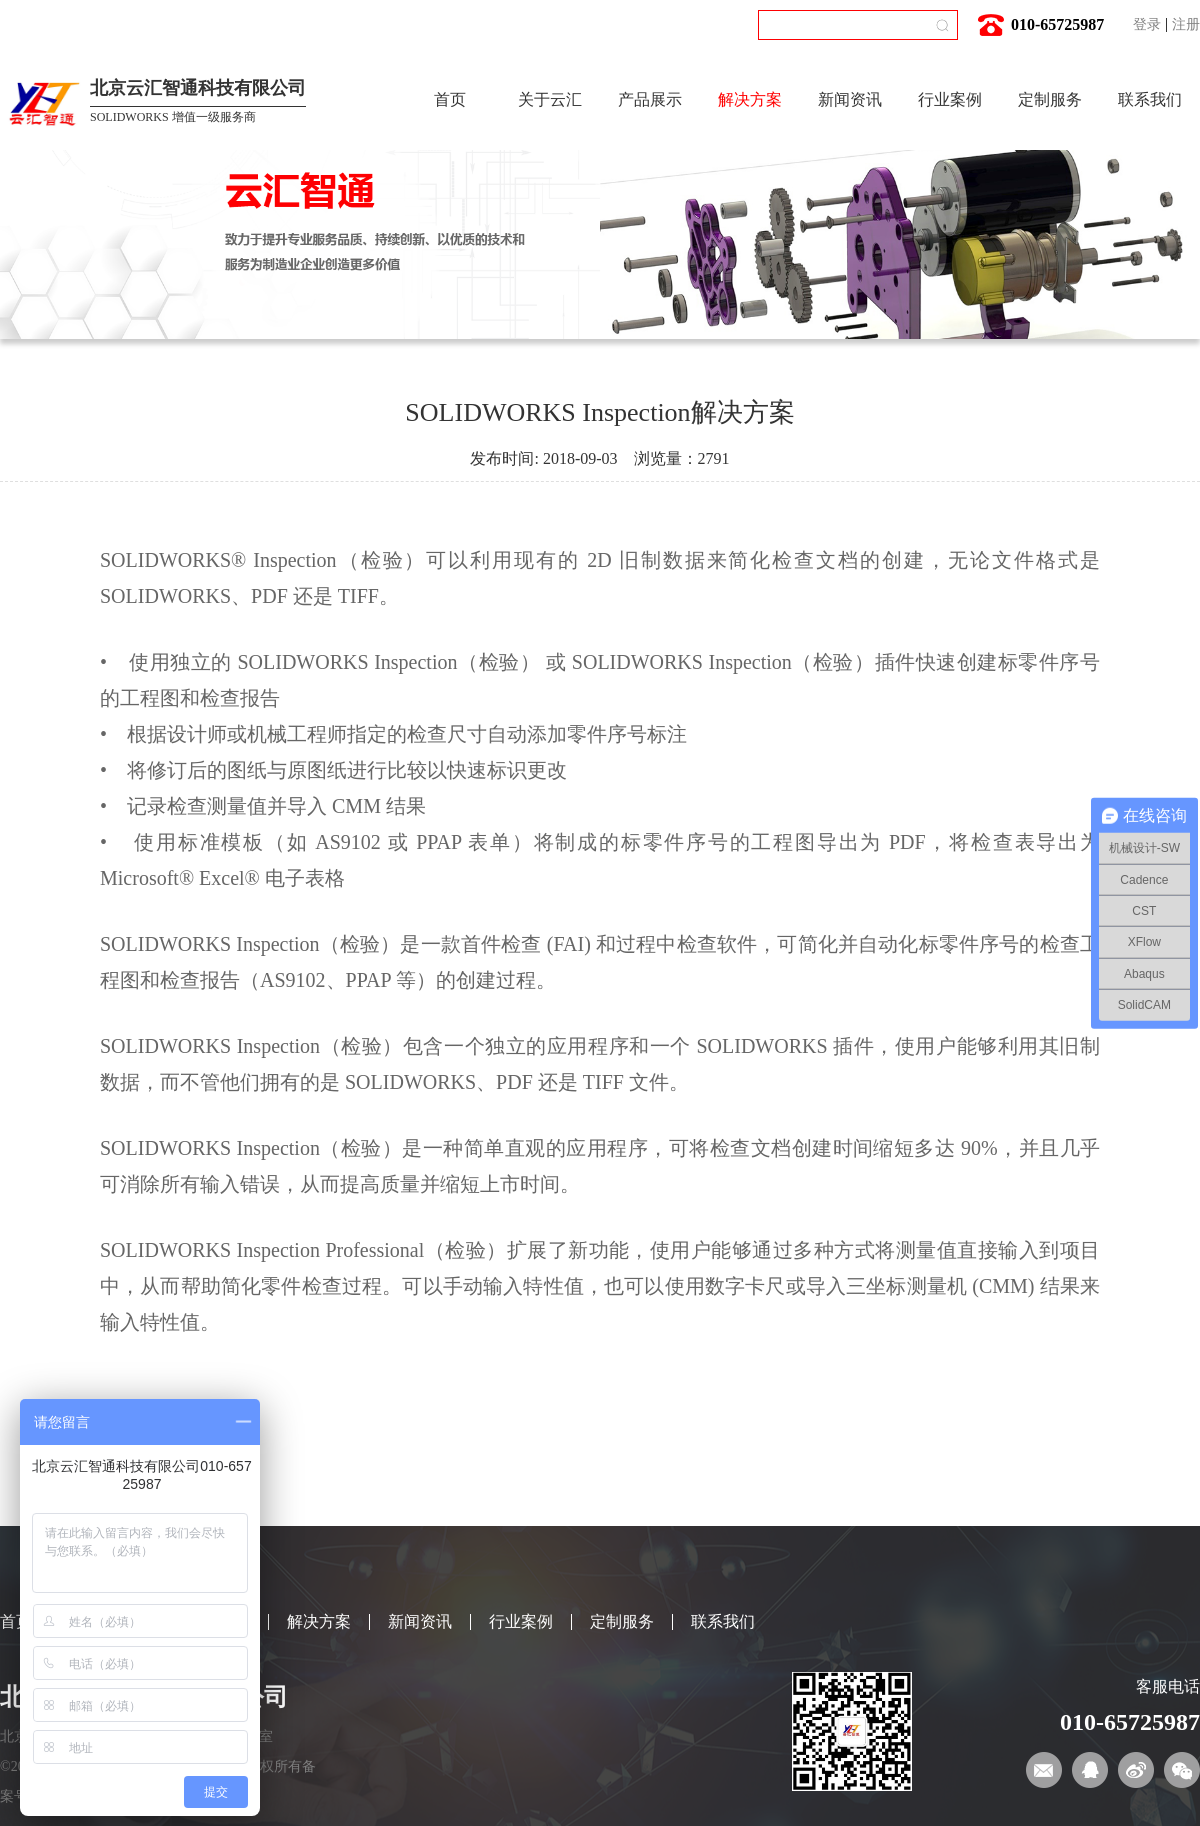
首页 (450, 99)
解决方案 (750, 99)
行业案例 (950, 99)
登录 (1147, 24)
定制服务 (1050, 99)
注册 (1186, 24)
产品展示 (650, 99)
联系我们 (1150, 99)
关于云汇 (550, 99)
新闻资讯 (850, 99)
